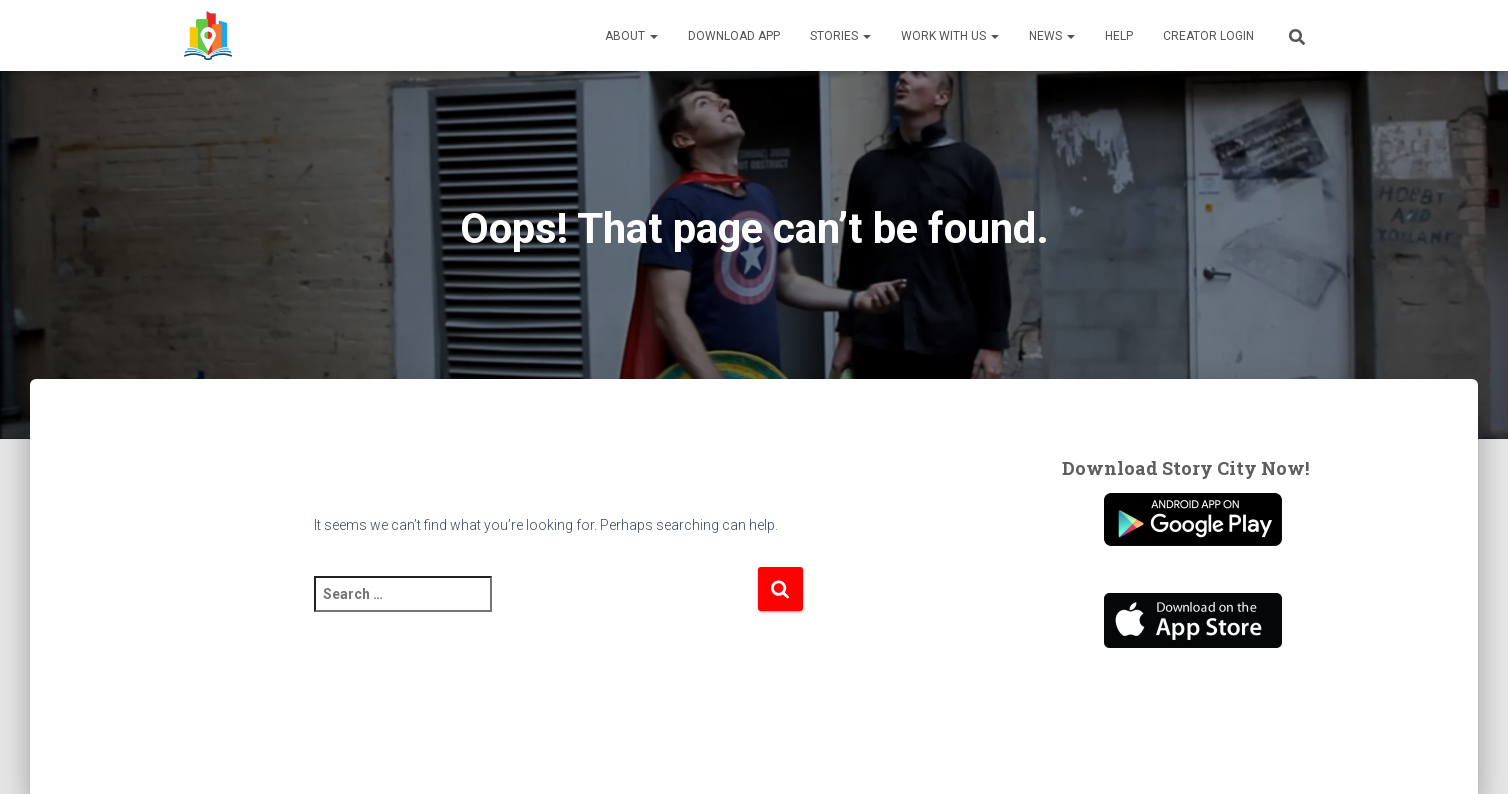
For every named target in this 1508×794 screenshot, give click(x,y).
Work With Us (950, 36)
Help (1119, 36)
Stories (840, 36)
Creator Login (1208, 36)
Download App (734, 36)
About (631, 36)
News (1052, 36)
